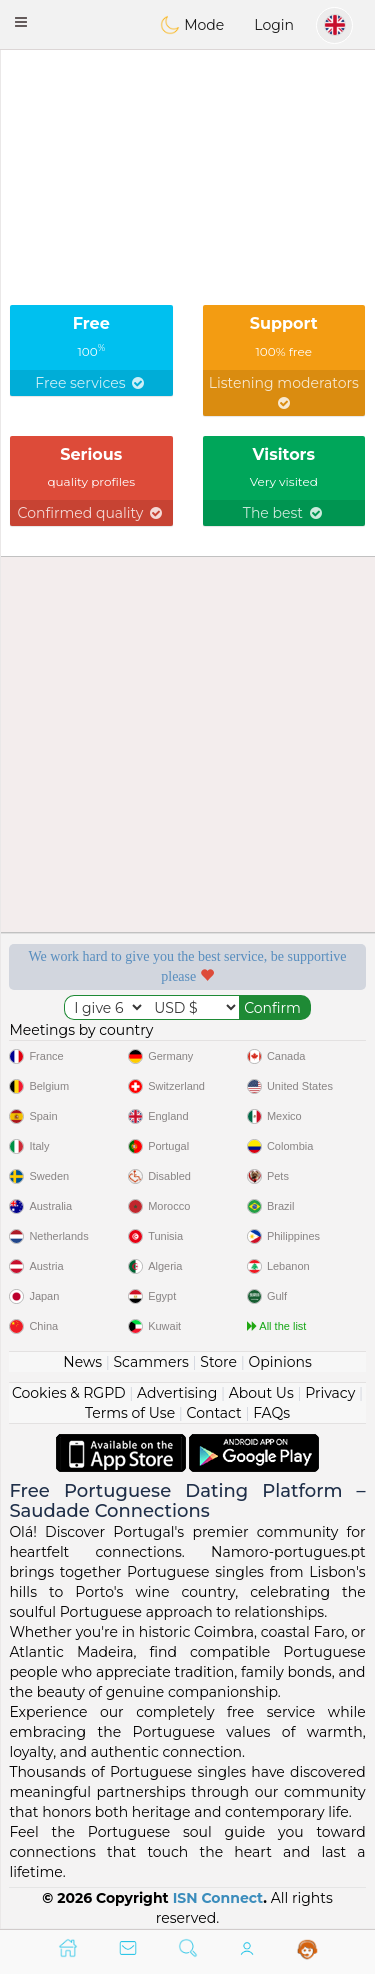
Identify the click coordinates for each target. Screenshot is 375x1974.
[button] (21, 22)
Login (274, 25)
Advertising (177, 1393)
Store (218, 1362)
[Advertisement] (187, 105)
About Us (261, 1393)
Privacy (330, 1393)
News (82, 1362)
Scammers (150, 1362)
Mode (192, 25)
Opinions (279, 1362)
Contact (214, 1413)
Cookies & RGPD (69, 1393)
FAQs (271, 1413)
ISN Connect (218, 1898)
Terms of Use (130, 1413)
